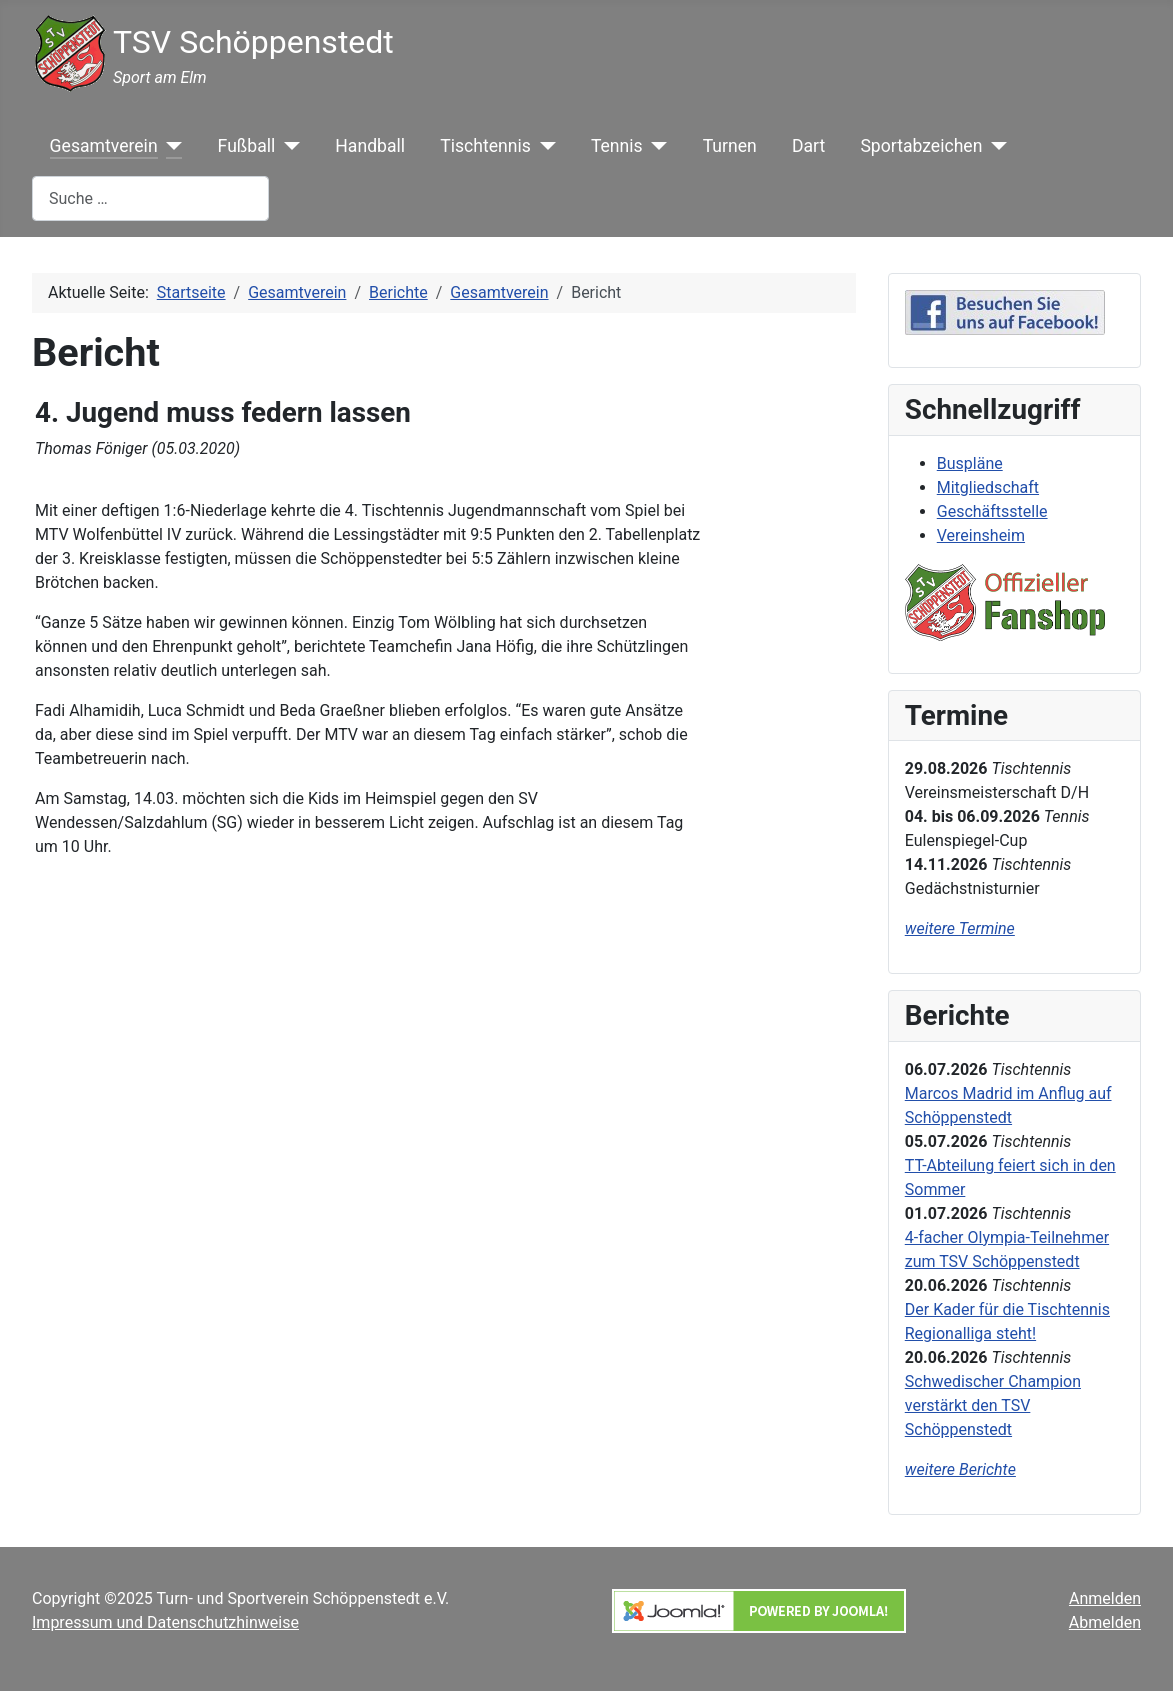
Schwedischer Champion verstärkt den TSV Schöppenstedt (993, 1405)
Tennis (617, 146)
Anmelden (1105, 1598)
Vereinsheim (981, 535)
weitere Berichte (960, 1469)
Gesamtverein (104, 146)
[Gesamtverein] (170, 146)
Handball (370, 146)
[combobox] (150, 198)
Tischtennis (485, 146)
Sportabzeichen (921, 146)
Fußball (247, 146)
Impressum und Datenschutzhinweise (165, 1622)
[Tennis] (655, 146)
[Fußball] (287, 146)
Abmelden (1105, 1622)
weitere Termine (960, 928)
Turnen (730, 146)
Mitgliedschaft (988, 487)
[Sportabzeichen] (994, 146)
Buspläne (970, 463)
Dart (808, 146)
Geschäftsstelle (992, 511)
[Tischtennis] (543, 146)
